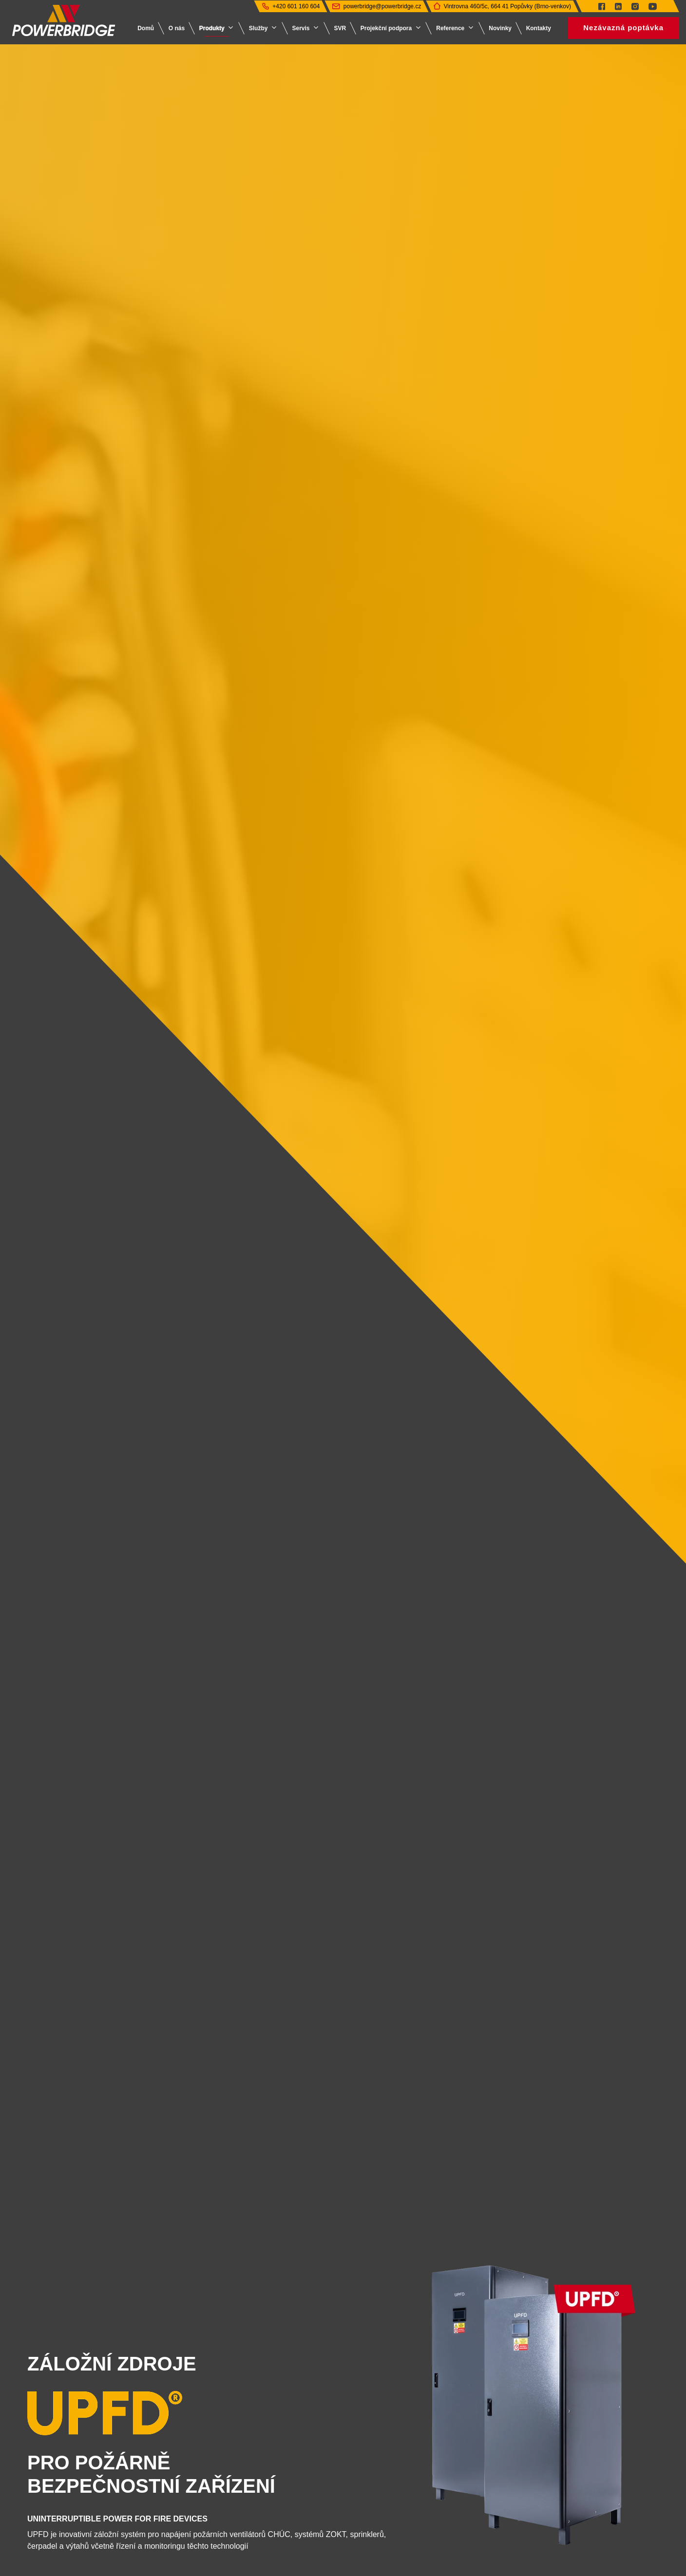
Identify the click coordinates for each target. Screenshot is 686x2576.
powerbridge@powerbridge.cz (382, 6)
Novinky (500, 28)
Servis (301, 28)
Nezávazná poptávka (623, 27)
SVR (340, 28)
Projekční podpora (386, 28)
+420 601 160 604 (296, 6)
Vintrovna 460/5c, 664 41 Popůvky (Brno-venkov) (507, 6)
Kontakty (538, 28)
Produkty (212, 28)
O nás (177, 28)
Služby (258, 28)
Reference (450, 28)
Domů (145, 28)
